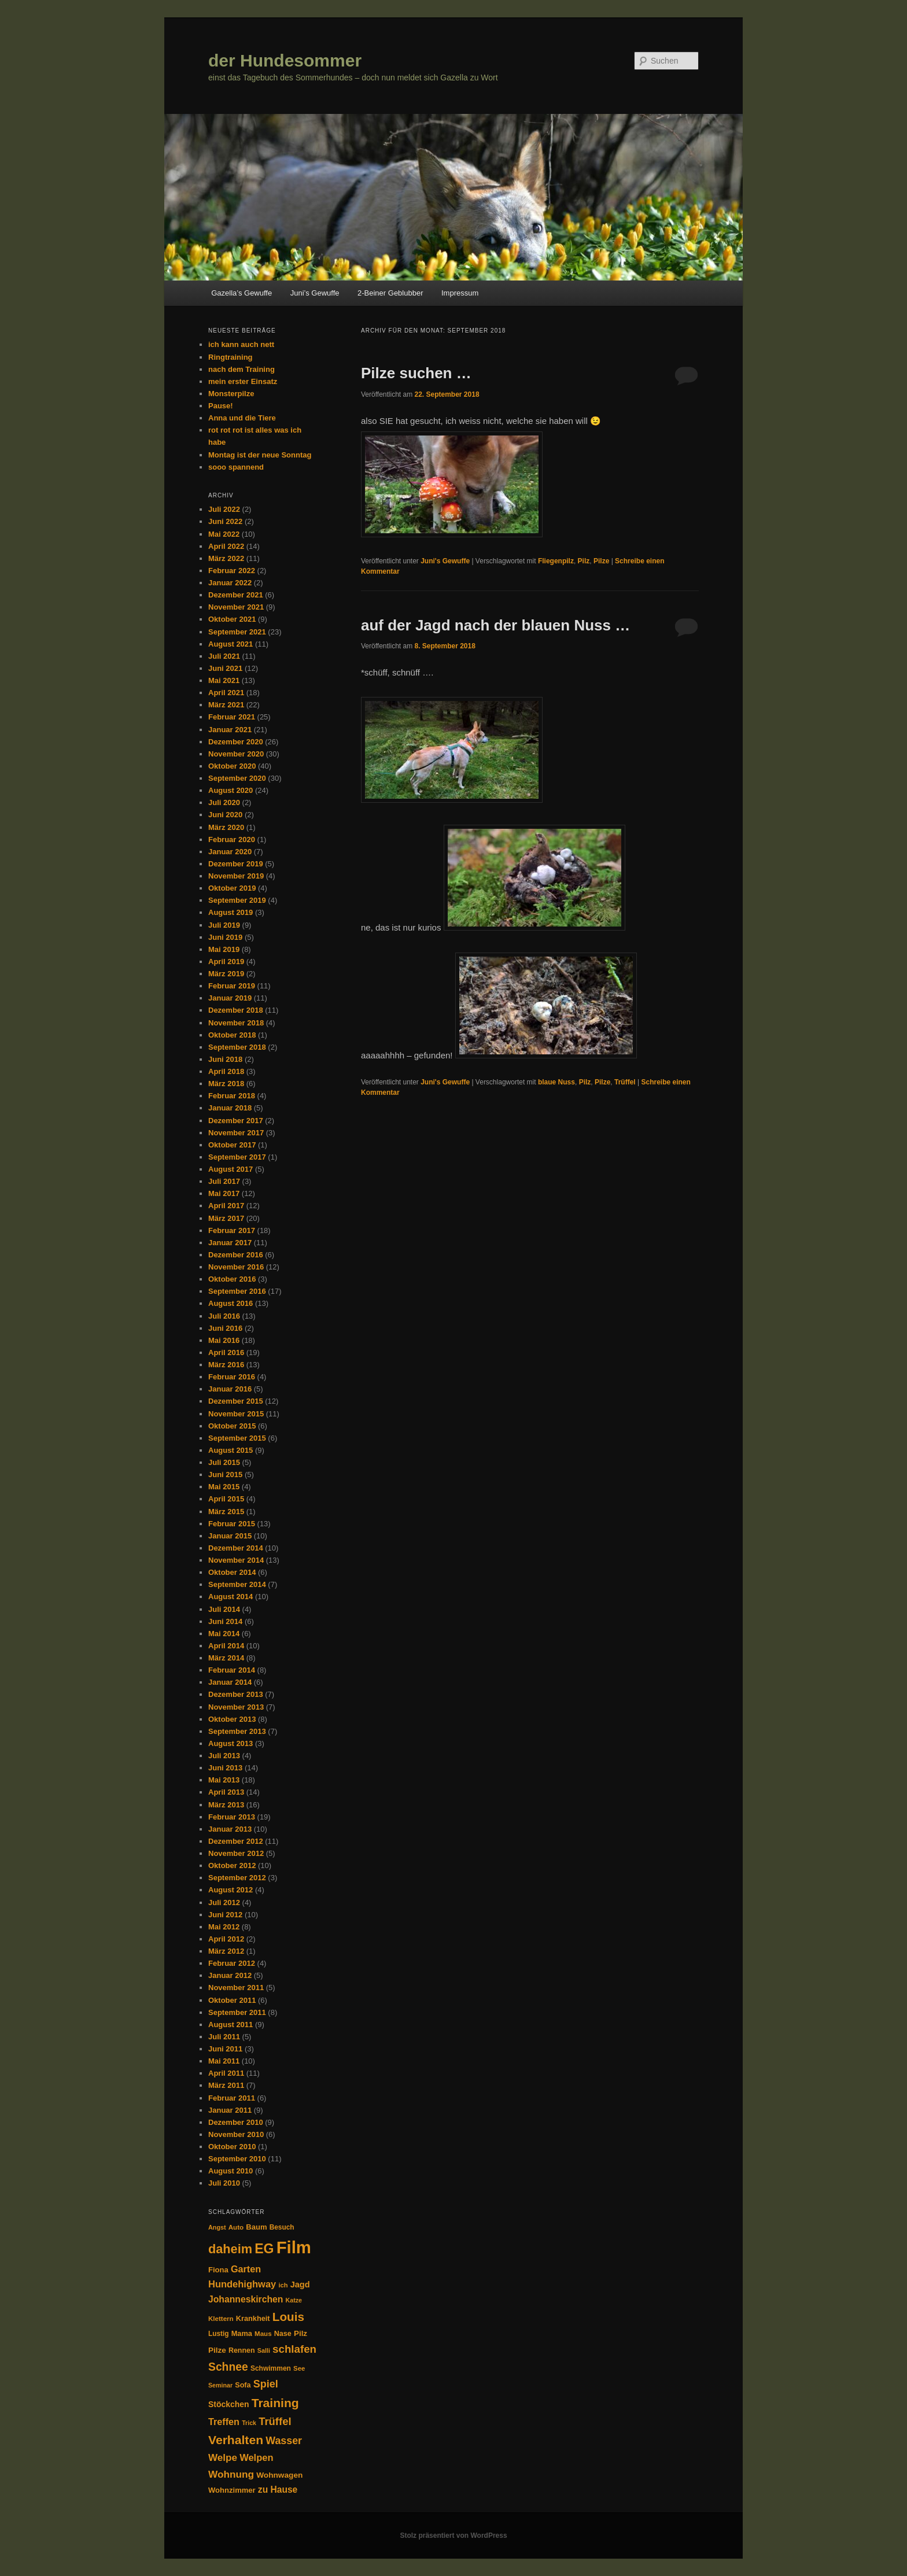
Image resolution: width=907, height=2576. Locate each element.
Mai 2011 (223, 2061)
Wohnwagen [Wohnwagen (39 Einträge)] (279, 2475)
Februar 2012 (231, 1963)
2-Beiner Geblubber (390, 293)
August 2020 (230, 790)
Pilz (584, 561)
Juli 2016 (224, 1316)
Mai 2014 (223, 1633)
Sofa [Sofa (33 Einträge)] (242, 2385)
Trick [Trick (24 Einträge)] (249, 2422)
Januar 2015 (230, 1535)
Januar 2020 (230, 851)
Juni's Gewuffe (445, 561)
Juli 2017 (224, 1181)
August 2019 (230, 912)
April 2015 (226, 1498)
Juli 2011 (224, 2036)
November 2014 (236, 1560)
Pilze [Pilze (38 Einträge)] (217, 2350)
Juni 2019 (225, 937)
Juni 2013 (225, 1767)
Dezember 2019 (235, 863)
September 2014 (237, 1584)
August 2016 (230, 1303)
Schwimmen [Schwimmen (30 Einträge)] (270, 2368)
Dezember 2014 (235, 1548)
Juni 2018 (225, 1059)
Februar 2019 (231, 985)
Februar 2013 (231, 1817)
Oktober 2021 (232, 619)
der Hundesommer (285, 60)
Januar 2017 (230, 1242)
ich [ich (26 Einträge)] (282, 2285)
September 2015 (237, 1438)
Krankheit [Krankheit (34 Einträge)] (253, 2318)
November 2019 (236, 876)
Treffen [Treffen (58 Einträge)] (223, 2421)
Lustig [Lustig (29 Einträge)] (218, 2334)
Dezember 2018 (235, 1010)
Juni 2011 (225, 2048)
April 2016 (226, 1352)
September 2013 (237, 1731)
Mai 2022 (223, 534)
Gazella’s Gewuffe (241, 293)
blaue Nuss (556, 1082)
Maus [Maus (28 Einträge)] (263, 2333)
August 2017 (230, 1169)
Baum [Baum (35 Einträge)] (256, 2227)
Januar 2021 (230, 729)
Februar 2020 (231, 839)
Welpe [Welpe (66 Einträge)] (222, 2457)
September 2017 (237, 1157)
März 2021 (226, 704)
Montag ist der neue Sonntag (259, 455)
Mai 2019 (223, 949)
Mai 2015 (223, 1486)
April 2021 (226, 692)
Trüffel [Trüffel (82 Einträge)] (275, 2421)
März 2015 (226, 1511)
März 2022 (226, 558)
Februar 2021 (231, 717)
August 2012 (230, 1889)
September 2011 (237, 2012)
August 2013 (230, 1743)
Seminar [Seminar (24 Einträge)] (220, 2385)
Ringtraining (230, 357)
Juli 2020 (224, 802)
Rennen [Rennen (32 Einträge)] (241, 2350)
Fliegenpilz (556, 561)
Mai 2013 (223, 1780)
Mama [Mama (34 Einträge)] (241, 2333)
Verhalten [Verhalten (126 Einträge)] (235, 2439)
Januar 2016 (230, 1389)
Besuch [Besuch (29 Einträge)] (282, 2227)
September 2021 (237, 632)
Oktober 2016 (232, 1279)
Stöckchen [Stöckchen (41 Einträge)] (228, 2404)
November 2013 (236, 1707)
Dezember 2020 (235, 741)
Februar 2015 (231, 1523)
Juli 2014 (224, 1609)
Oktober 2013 (232, 1719)
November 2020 (236, 754)
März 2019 (226, 973)
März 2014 (226, 1658)
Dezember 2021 (235, 595)
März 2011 (226, 2085)
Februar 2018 (231, 1095)
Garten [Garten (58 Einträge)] (246, 2269)
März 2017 (226, 1218)
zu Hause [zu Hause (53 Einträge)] (277, 2489)
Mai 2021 (223, 680)
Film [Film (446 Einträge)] (293, 2247)
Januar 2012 (230, 1975)
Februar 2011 (231, 2098)
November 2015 (236, 1413)
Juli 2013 (224, 1755)
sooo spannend (236, 467)
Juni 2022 (225, 521)
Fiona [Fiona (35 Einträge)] (218, 2269)
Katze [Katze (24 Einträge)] (294, 2300)
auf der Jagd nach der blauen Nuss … (495, 625)
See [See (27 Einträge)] (299, 2368)
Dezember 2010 (235, 2122)
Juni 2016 (225, 1328)
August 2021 (230, 644)
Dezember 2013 (235, 1694)
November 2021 (236, 607)
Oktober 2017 (232, 1145)
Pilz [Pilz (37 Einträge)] (300, 2333)
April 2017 (226, 1205)
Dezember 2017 (235, 1120)
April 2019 (226, 961)
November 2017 (236, 1132)
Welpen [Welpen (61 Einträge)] (256, 2457)
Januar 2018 (230, 1108)
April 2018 (226, 1071)
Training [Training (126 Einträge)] (275, 2402)
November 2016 (236, 1267)
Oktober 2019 (232, 888)
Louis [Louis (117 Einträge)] (288, 2316)
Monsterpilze (231, 393)
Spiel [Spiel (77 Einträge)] (265, 2384)
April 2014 (226, 1645)
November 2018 (236, 1022)
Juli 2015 (224, 1462)
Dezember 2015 (235, 1401)
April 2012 (226, 1939)
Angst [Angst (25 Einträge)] (217, 2227)
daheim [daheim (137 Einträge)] (230, 2249)
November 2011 (236, 1987)
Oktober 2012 (232, 1865)
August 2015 (230, 1450)
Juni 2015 (225, 1474)
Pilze (601, 561)
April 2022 (226, 546)
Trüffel (625, 1082)
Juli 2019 (224, 925)
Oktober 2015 (232, 1426)
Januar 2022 (230, 582)
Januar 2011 (230, 2110)
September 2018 (237, 1047)
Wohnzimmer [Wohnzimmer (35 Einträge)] (232, 2490)
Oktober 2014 (232, 1572)
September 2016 (237, 1291)
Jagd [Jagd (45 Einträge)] (300, 2284)
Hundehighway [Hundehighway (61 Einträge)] (242, 2284)
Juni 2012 (225, 1914)
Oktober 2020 (232, 766)
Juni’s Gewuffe (315, 293)
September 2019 (237, 900)
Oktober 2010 (232, 2146)
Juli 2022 (224, 509)
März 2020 (226, 827)
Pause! (220, 405)
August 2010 (230, 2171)
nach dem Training (241, 369)
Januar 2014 (230, 1682)
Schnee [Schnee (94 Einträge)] (228, 2367)
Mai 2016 (223, 1340)
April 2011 (226, 2073)
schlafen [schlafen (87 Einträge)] (294, 2349)
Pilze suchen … (416, 373)
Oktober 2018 (232, 1035)
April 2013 (226, 1792)
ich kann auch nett (241, 344)
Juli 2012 (224, 1902)
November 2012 (236, 1853)
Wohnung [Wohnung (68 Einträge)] (231, 2474)
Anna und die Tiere (242, 418)
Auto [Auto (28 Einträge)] (236, 2227)
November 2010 (236, 2134)
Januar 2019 (230, 998)
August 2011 (230, 2024)
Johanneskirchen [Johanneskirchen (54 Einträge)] (245, 2299)
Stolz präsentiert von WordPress (453, 2535)
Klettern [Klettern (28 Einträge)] (221, 2318)
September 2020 (237, 778)
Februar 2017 (231, 1230)
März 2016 (226, 1364)
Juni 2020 (225, 814)
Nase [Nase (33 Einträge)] (283, 2334)
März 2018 (226, 1083)
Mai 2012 (223, 1926)
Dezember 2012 (235, 1841)
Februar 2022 (231, 570)
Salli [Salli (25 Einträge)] (263, 2350)
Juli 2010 (224, 2183)
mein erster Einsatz (242, 381)
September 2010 (237, 2158)
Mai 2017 (223, 1193)
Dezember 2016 (235, 1254)
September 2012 (237, 1877)
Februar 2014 (231, 1670)
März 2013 (226, 1804)
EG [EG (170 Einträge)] (264, 2248)
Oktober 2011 (232, 2000)
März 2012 (226, 1951)
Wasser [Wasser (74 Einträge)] (284, 2440)
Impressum (459, 293)
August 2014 (230, 1596)
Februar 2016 (231, 1376)
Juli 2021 (224, 656)
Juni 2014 (225, 1621)
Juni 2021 (225, 668)
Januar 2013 (230, 1829)
